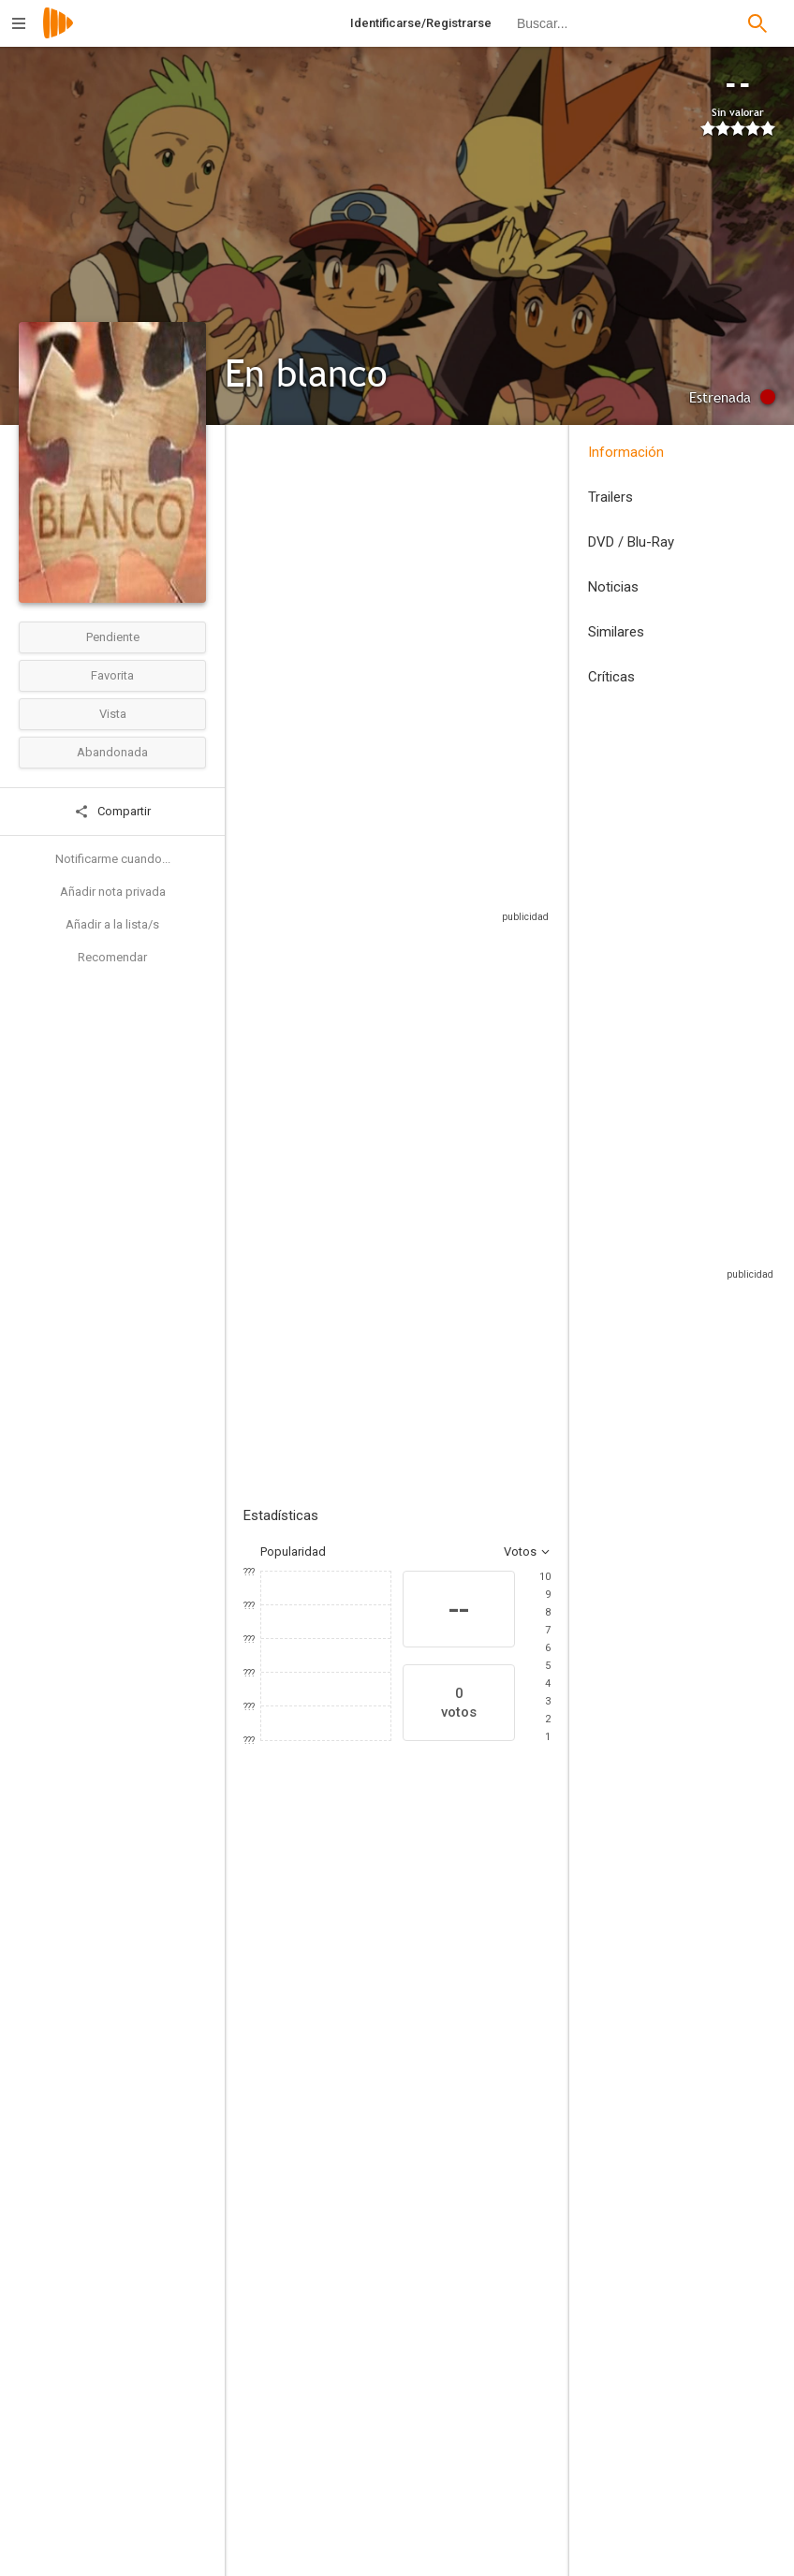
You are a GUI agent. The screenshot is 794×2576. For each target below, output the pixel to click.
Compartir (112, 811)
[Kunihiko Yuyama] (337, 2367)
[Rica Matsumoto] (412, 2168)
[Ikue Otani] (524, 2168)
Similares (616, 631)
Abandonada (112, 752)
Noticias (613, 586)
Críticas (611, 676)
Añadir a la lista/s (112, 924)
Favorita (112, 675)
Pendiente (113, 637)
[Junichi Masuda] (500, 2524)
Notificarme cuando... (112, 859)
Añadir (384, 1329)
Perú (255, 578)
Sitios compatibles (388, 963)
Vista (112, 714)
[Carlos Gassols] (299, 2168)
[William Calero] (337, 2539)
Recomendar (112, 957)
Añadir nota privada (113, 892)
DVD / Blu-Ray (631, 542)
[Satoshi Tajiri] (500, 2472)
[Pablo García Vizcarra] (337, 2419)
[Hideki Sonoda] (500, 2419)
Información (626, 452)
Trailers (610, 497)
